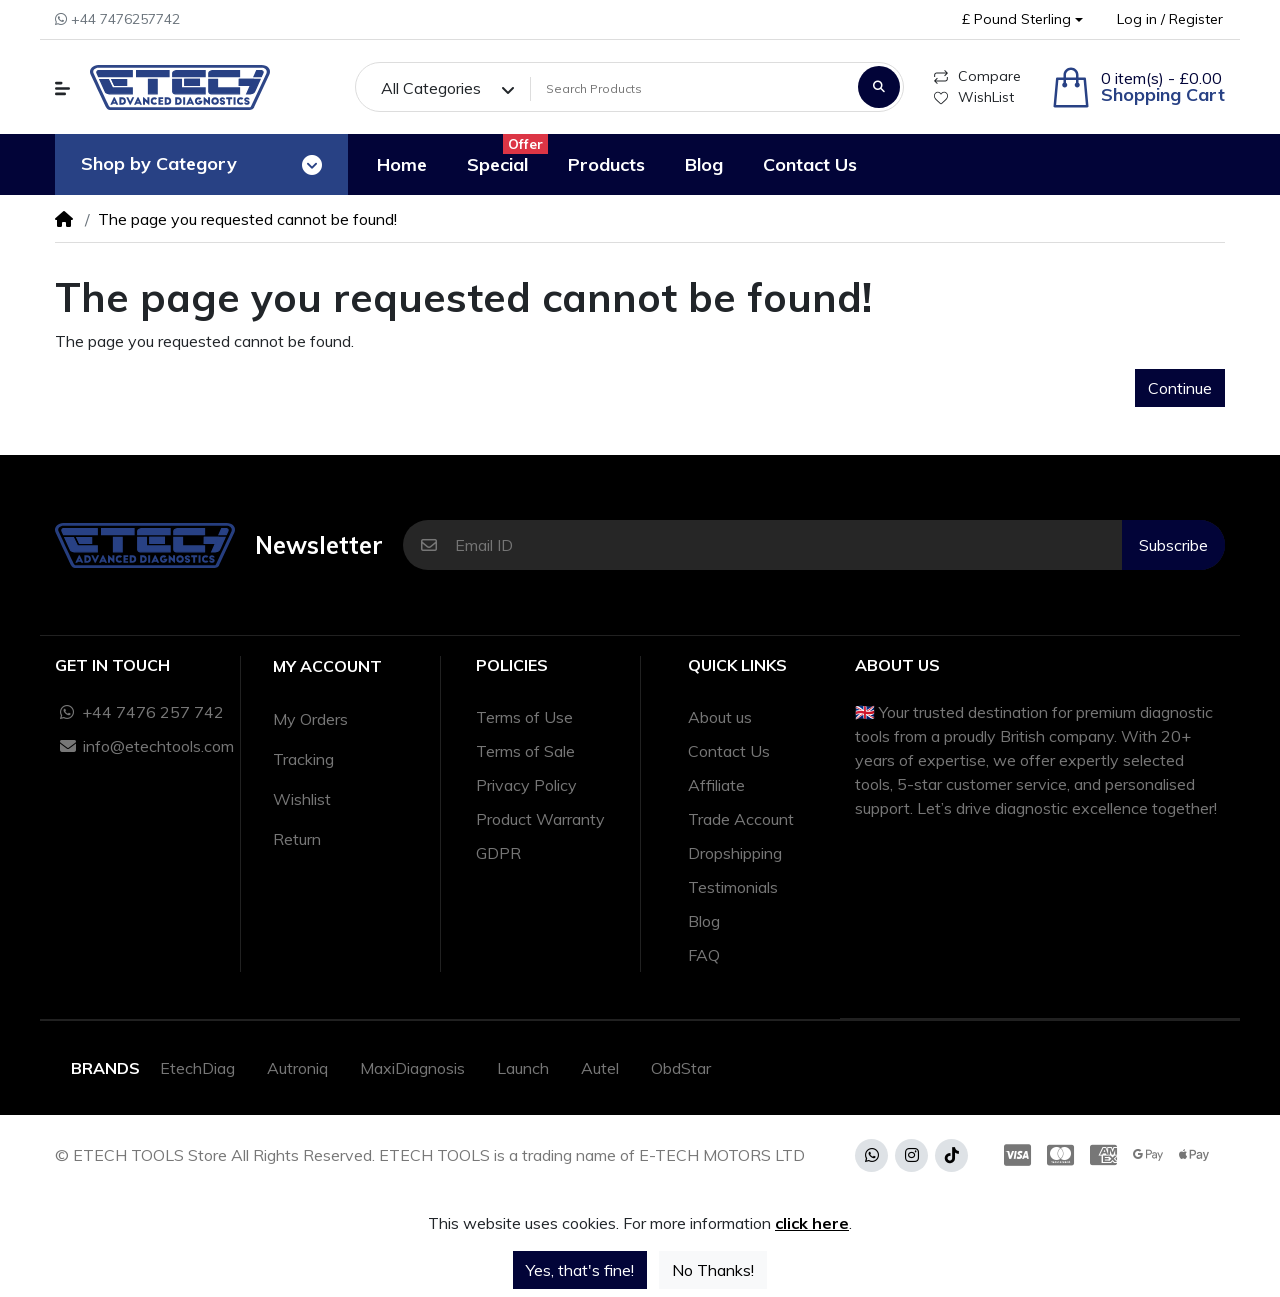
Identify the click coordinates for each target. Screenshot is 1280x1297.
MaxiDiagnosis (412, 1068)
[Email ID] (788, 545)
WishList (974, 97)
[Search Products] (691, 89)
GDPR (498, 853)
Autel (600, 1068)
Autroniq (297, 1068)
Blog (704, 921)
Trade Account (741, 819)
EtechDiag (197, 1068)
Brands (105, 1068)
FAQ (704, 955)
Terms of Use (524, 717)
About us (720, 717)
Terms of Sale (525, 751)
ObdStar (681, 1068)
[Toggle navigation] (312, 165)
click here (812, 1223)
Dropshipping (735, 853)
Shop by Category (159, 163)
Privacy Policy (526, 785)
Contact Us (729, 751)
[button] (1022, 19)
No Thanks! (713, 1270)
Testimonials (733, 887)
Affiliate (716, 785)
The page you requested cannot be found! (247, 219)
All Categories (431, 88)
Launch (523, 1068)
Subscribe (1173, 545)
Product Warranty (540, 819)
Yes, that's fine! (580, 1270)
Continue (1180, 388)
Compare (977, 76)
